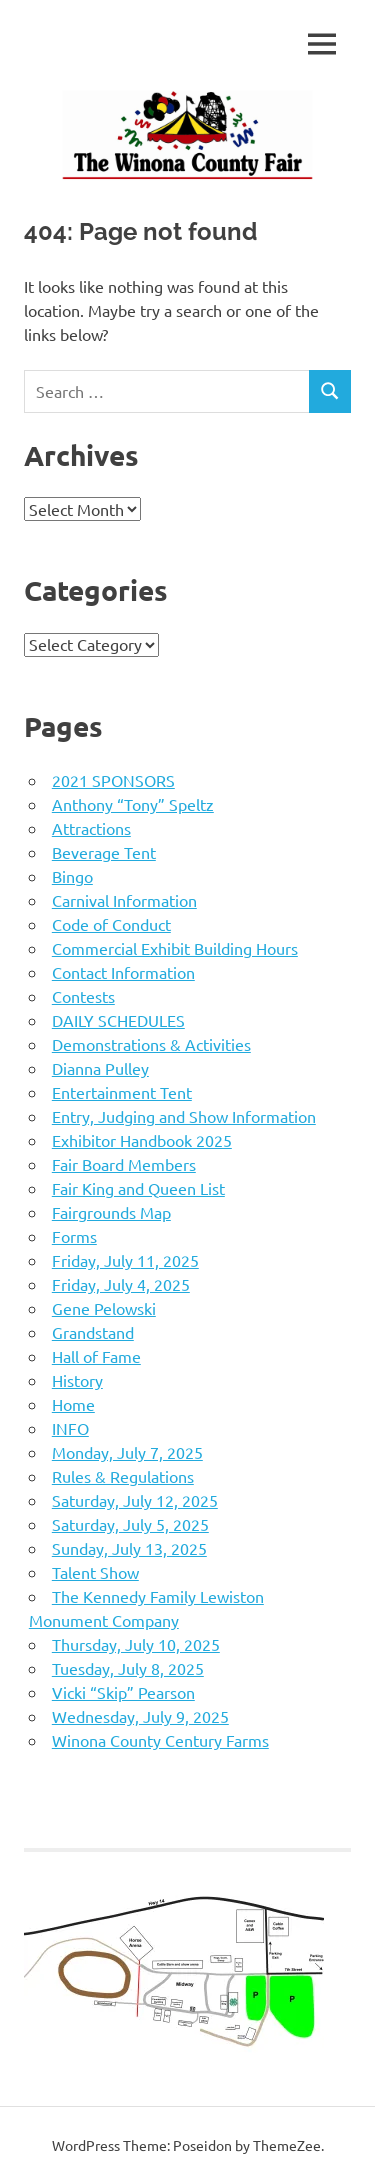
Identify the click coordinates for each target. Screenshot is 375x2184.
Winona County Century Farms (160, 1740)
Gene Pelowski (104, 1308)
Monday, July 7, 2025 (127, 1452)
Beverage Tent (104, 852)
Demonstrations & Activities (151, 1044)
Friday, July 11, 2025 (125, 1260)
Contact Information (123, 972)
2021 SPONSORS (113, 780)
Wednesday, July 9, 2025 (140, 1716)
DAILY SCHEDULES (118, 1020)
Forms (74, 1236)
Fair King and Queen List (138, 1188)
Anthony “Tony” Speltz (133, 804)
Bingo (72, 876)
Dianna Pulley (100, 1068)
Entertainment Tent (122, 1092)
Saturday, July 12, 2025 (135, 1500)
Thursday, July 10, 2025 (136, 1644)
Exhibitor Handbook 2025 (142, 1140)
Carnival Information (124, 900)
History (77, 1380)
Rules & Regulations (123, 1476)
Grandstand (93, 1332)
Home (73, 1404)
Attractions (91, 828)
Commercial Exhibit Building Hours (175, 948)
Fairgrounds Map (111, 1212)
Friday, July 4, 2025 (121, 1284)
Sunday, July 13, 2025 (129, 1548)
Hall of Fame (96, 1356)
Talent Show (95, 1572)
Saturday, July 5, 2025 (130, 1524)
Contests (83, 996)
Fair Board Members (124, 1164)
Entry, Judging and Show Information (184, 1116)
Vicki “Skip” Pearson (123, 1692)
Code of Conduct (111, 924)
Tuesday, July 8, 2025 (128, 1668)
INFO (70, 1428)
